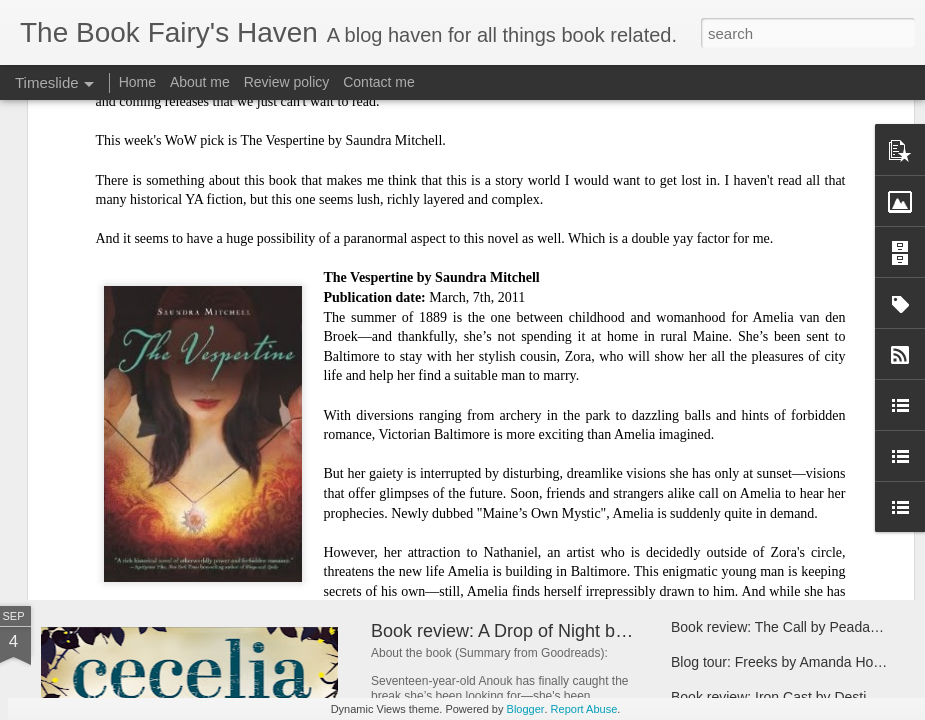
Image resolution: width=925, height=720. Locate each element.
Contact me (379, 82)
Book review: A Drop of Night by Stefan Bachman (566, 631)
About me (200, 82)
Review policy (287, 82)
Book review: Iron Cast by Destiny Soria (794, 697)
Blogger (526, 709)
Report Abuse (584, 709)
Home (137, 82)
